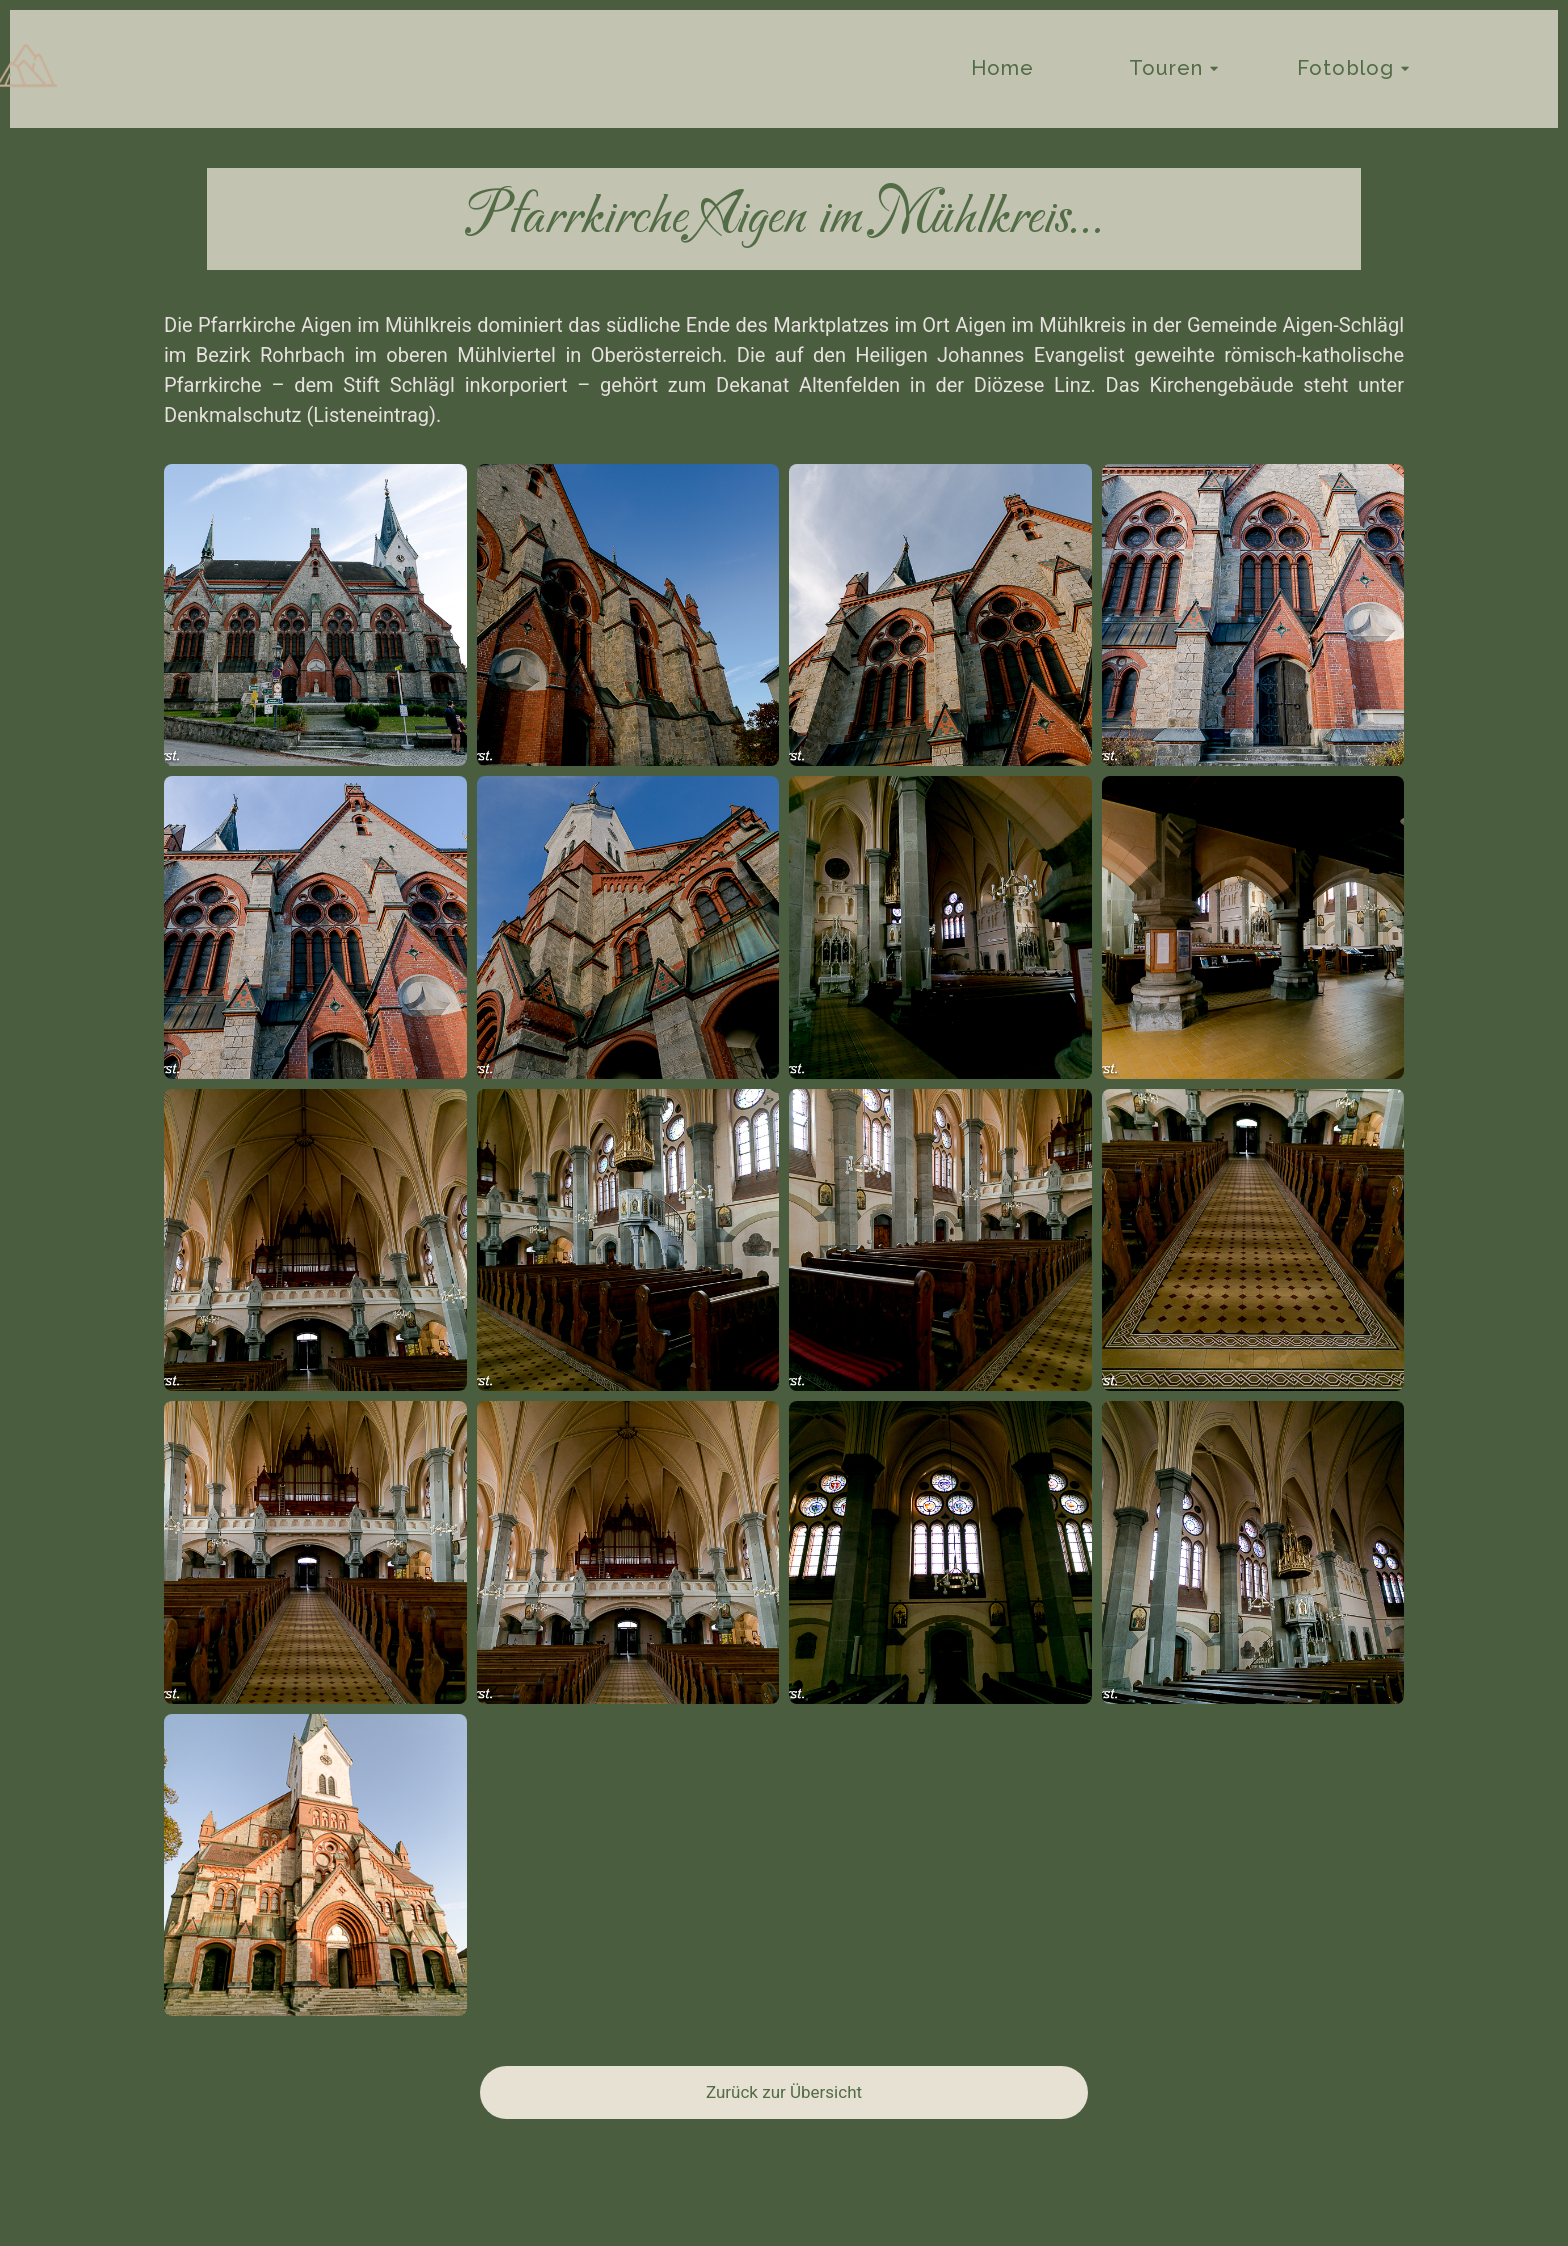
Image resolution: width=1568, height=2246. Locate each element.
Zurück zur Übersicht (784, 2092)
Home (1002, 68)
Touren (1166, 68)
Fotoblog (1345, 68)
